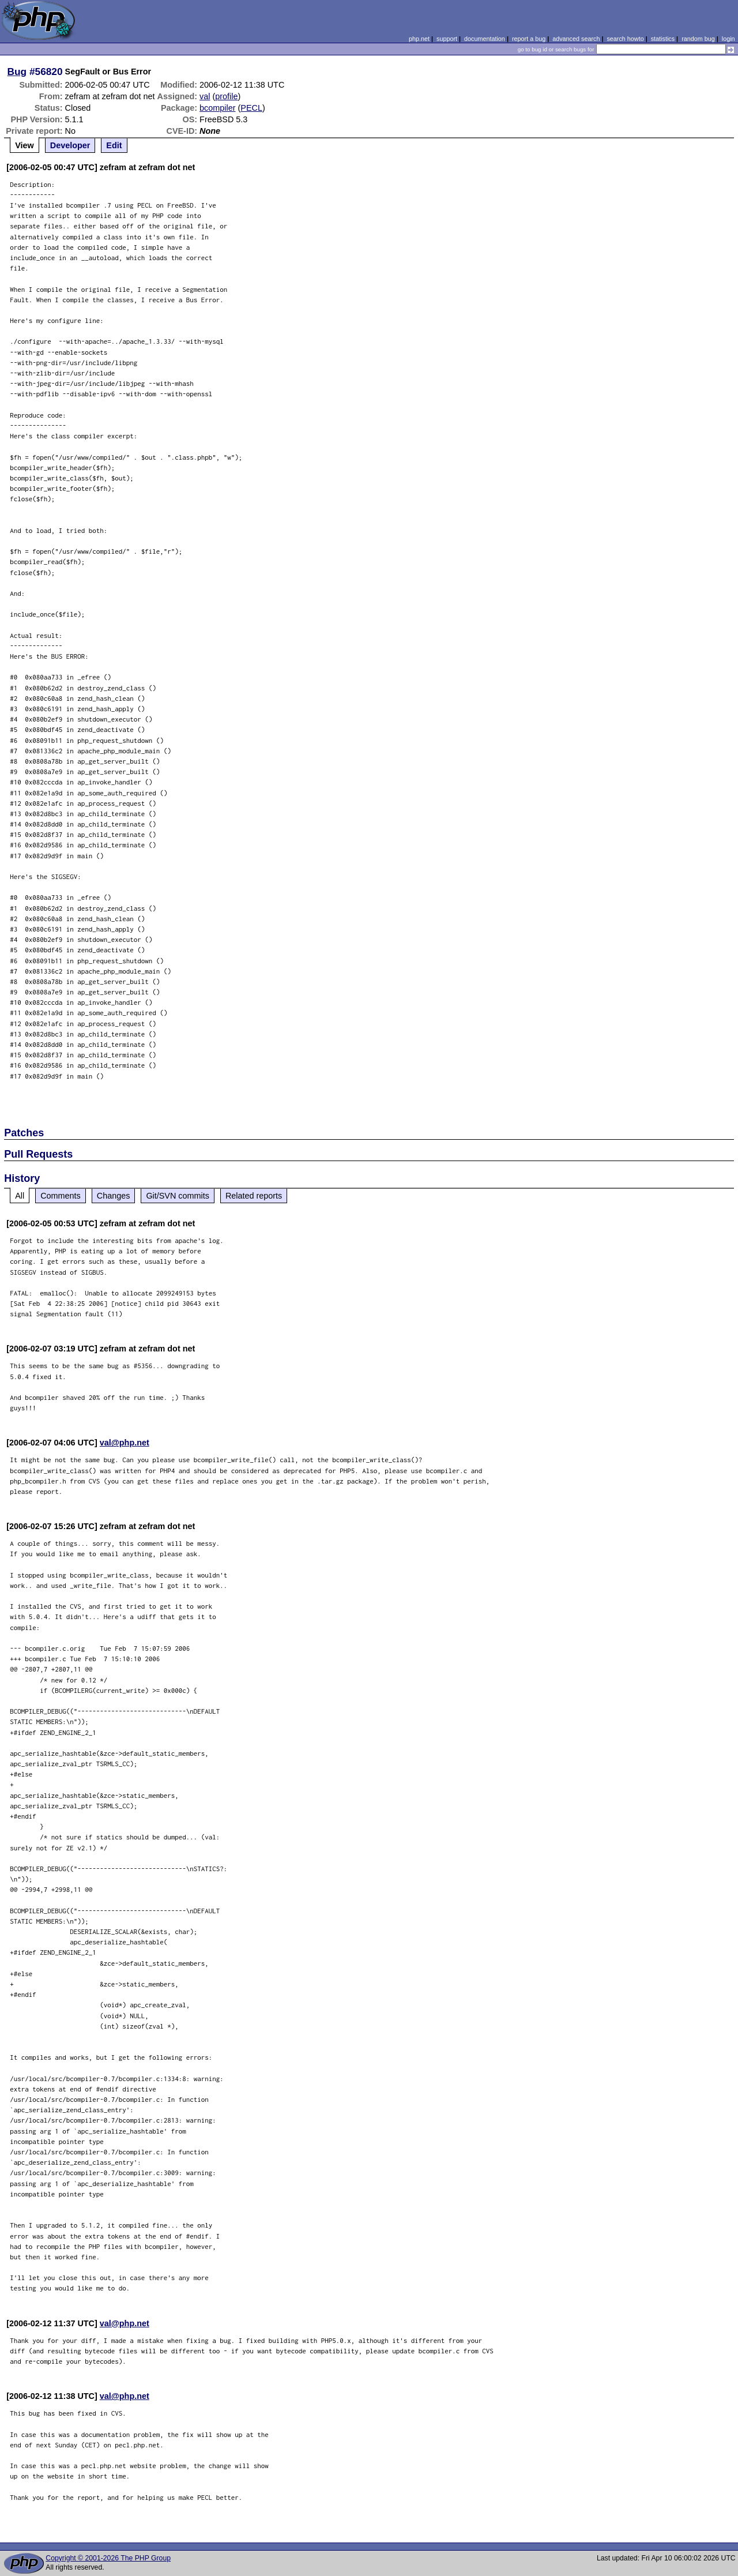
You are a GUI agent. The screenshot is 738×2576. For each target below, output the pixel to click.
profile (226, 96)
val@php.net (124, 1442)
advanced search (576, 38)
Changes (113, 1195)
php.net (419, 38)
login (728, 38)
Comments (60, 1195)
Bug (17, 71)
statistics (663, 38)
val (204, 96)
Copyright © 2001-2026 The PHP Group (108, 2558)
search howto (625, 38)
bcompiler (217, 107)
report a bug (528, 38)
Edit (114, 145)
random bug (698, 38)
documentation (484, 38)
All (19, 1195)
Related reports (253, 1195)
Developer (70, 145)
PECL (251, 107)
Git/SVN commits (177, 1195)
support (446, 38)
